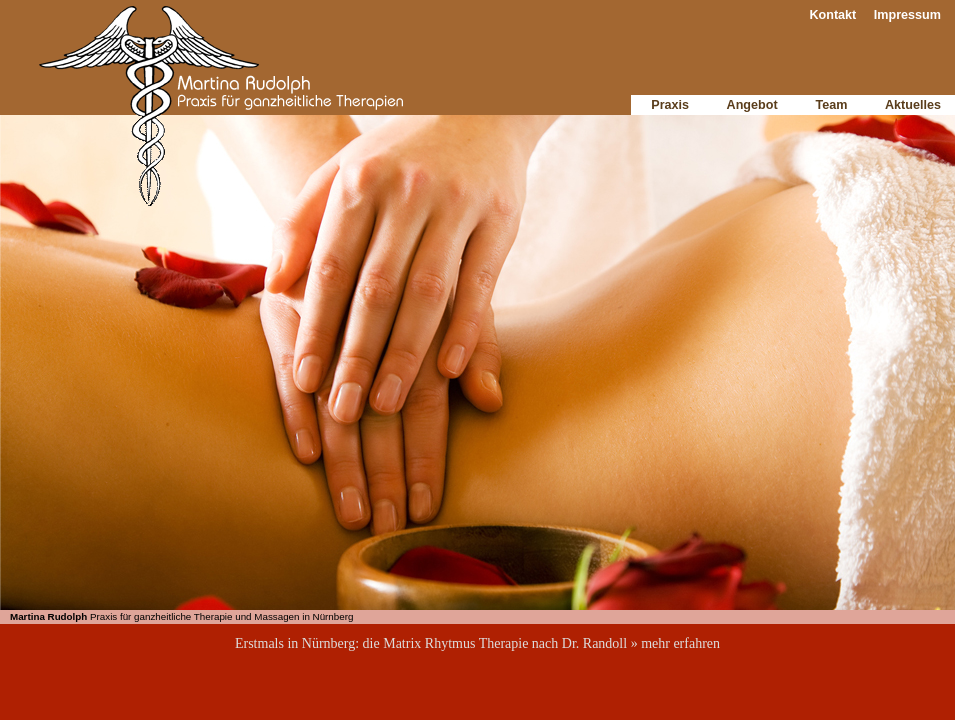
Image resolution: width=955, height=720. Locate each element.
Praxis (670, 105)
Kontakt (832, 15)
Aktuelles (913, 105)
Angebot (752, 105)
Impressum (907, 15)
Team (832, 105)
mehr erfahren (680, 643)
